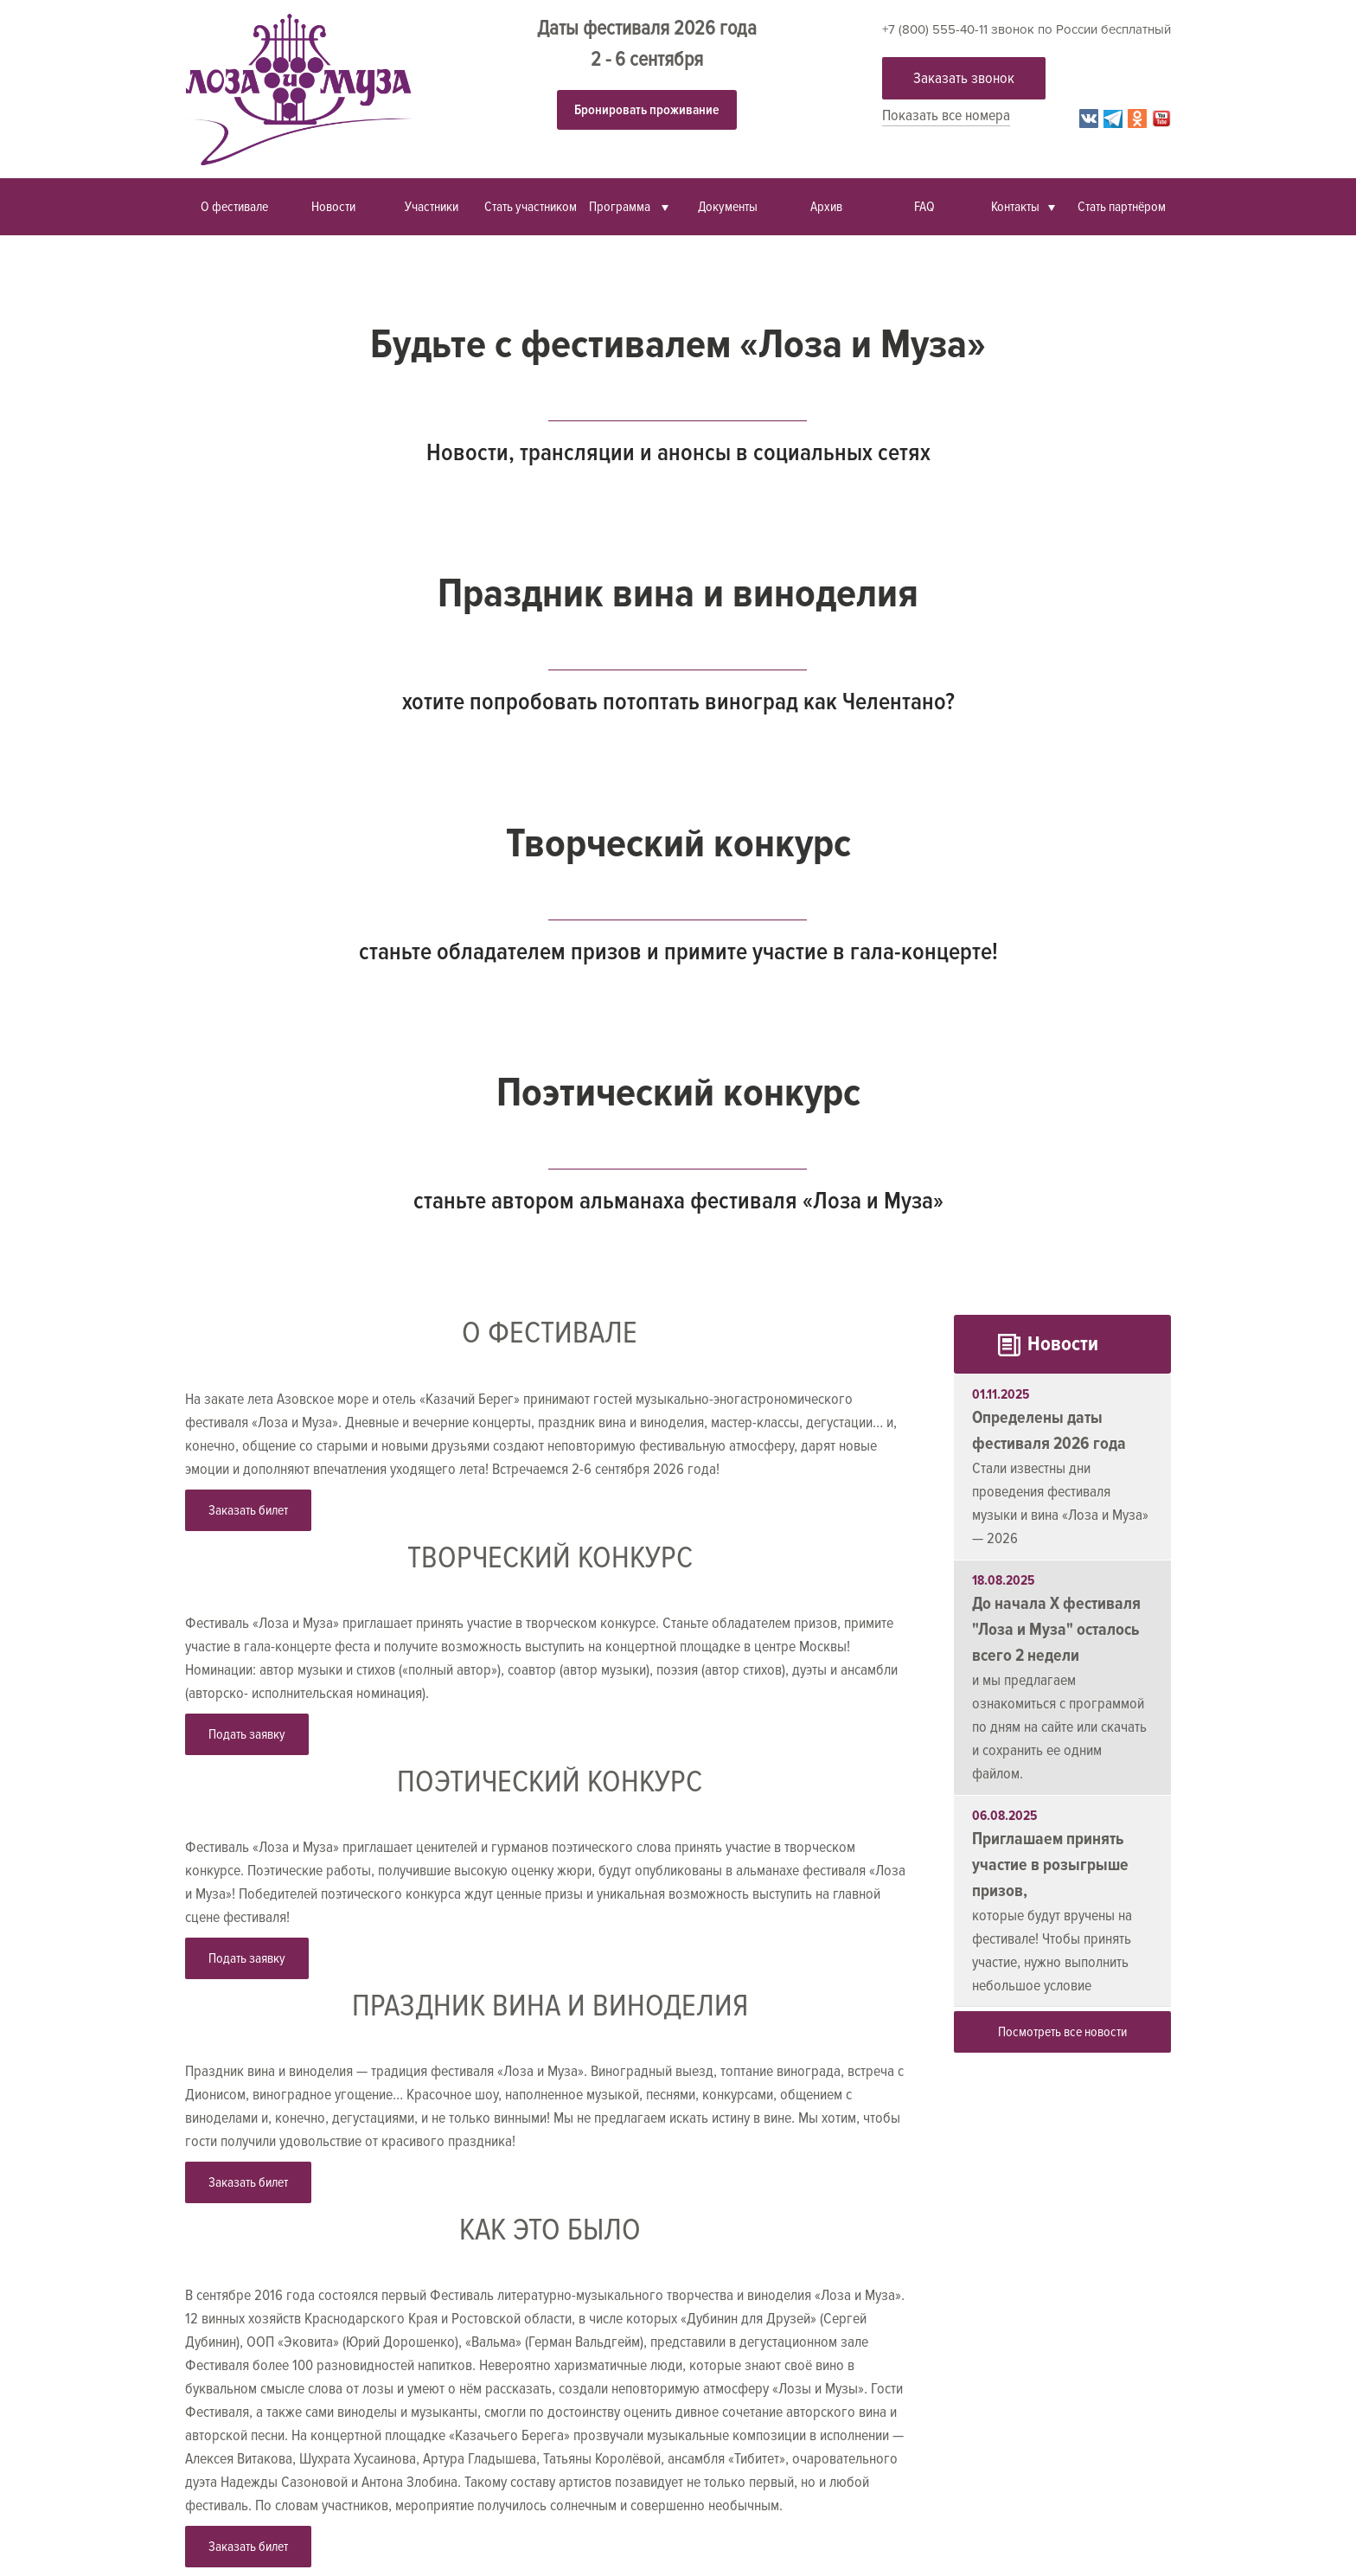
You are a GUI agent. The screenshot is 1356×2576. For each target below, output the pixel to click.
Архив (826, 206)
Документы (728, 206)
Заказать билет (248, 1510)
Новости (333, 206)
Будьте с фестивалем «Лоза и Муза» (678, 344)
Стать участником (530, 206)
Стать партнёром (1122, 206)
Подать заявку (246, 1734)
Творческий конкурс (678, 843)
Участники (431, 206)
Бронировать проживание (647, 110)
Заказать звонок (963, 77)
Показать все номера (946, 115)
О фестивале (234, 206)
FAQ (924, 206)
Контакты (1015, 206)
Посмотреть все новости (1062, 2032)
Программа (621, 206)
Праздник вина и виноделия (678, 593)
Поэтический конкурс (678, 1092)
